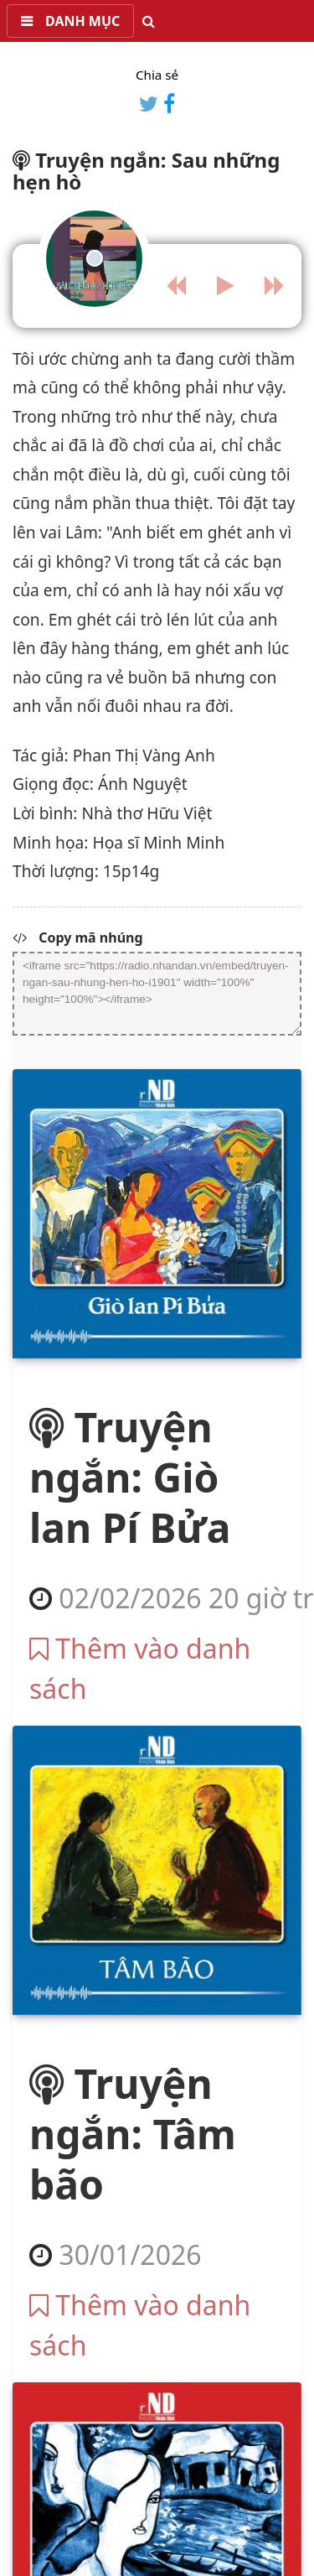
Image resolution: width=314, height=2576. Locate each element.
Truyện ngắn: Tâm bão (132, 2133)
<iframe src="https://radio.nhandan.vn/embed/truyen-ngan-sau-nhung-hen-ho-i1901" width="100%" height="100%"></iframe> (157, 994)
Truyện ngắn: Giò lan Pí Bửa (129, 1477)
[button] (70, 21)
